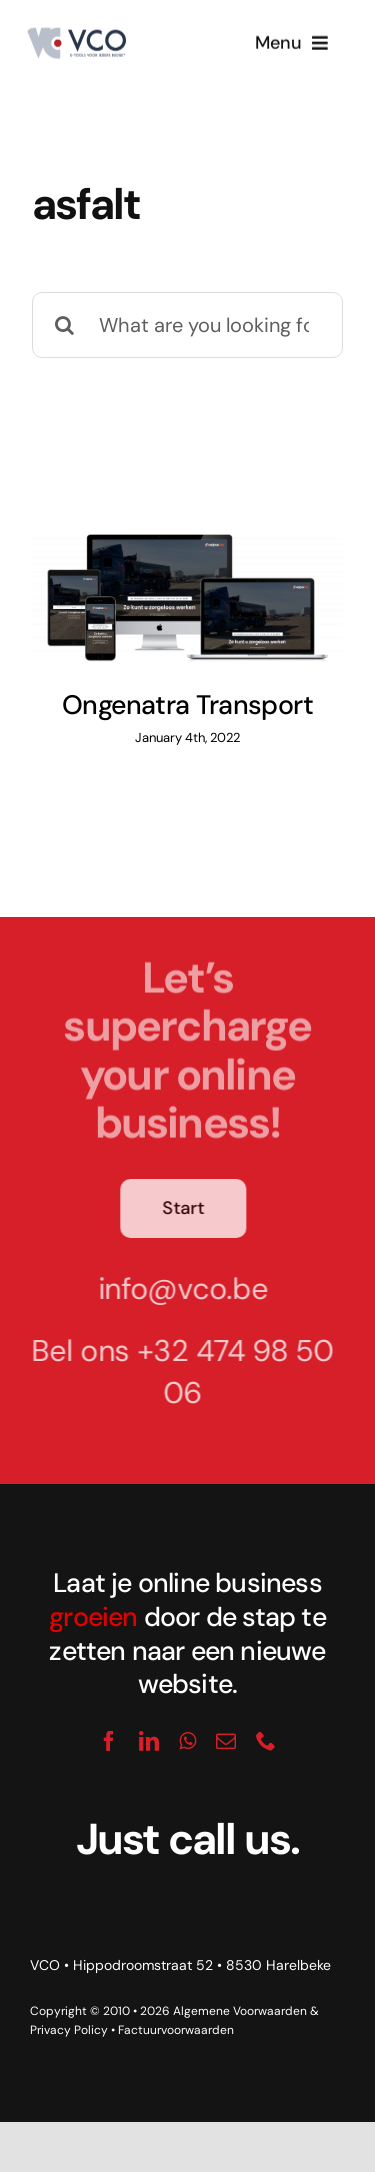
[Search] (65, 325)
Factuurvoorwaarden (176, 2030)
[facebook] (109, 1741)
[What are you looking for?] (187, 325)
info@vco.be (177, 1288)
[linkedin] (149, 1741)
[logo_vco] (76, 35)
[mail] (226, 1741)
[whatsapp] (187, 1741)
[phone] (266, 1741)
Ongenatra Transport (187, 704)
